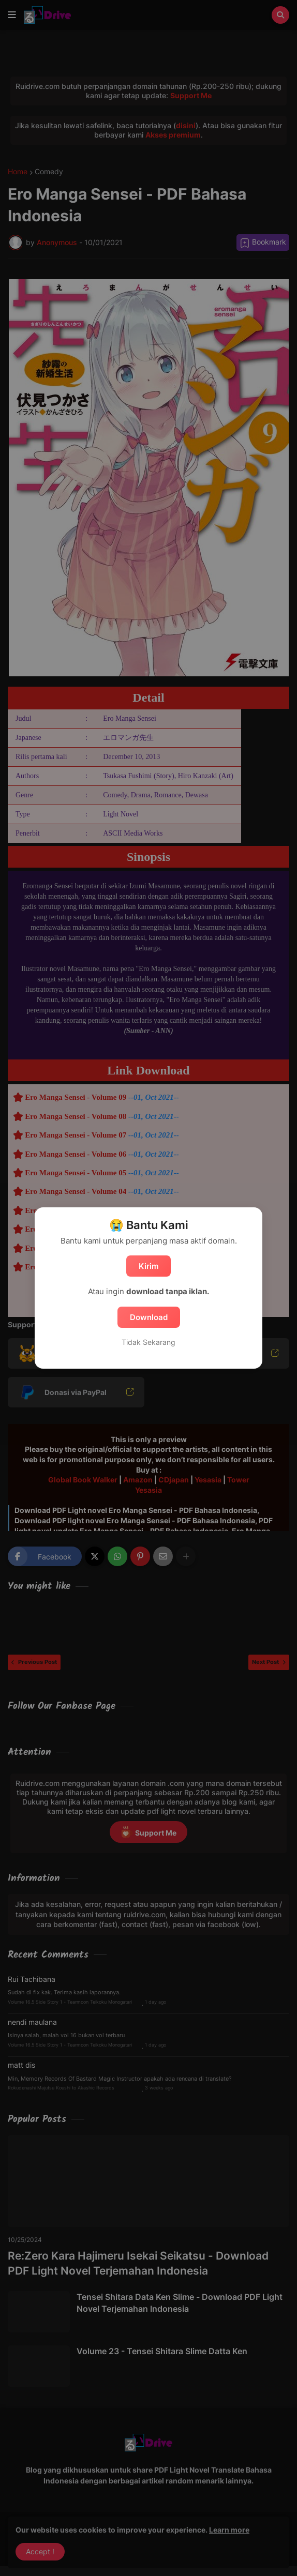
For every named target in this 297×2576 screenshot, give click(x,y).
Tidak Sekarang (148, 1342)
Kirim (148, 1266)
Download (149, 1317)
